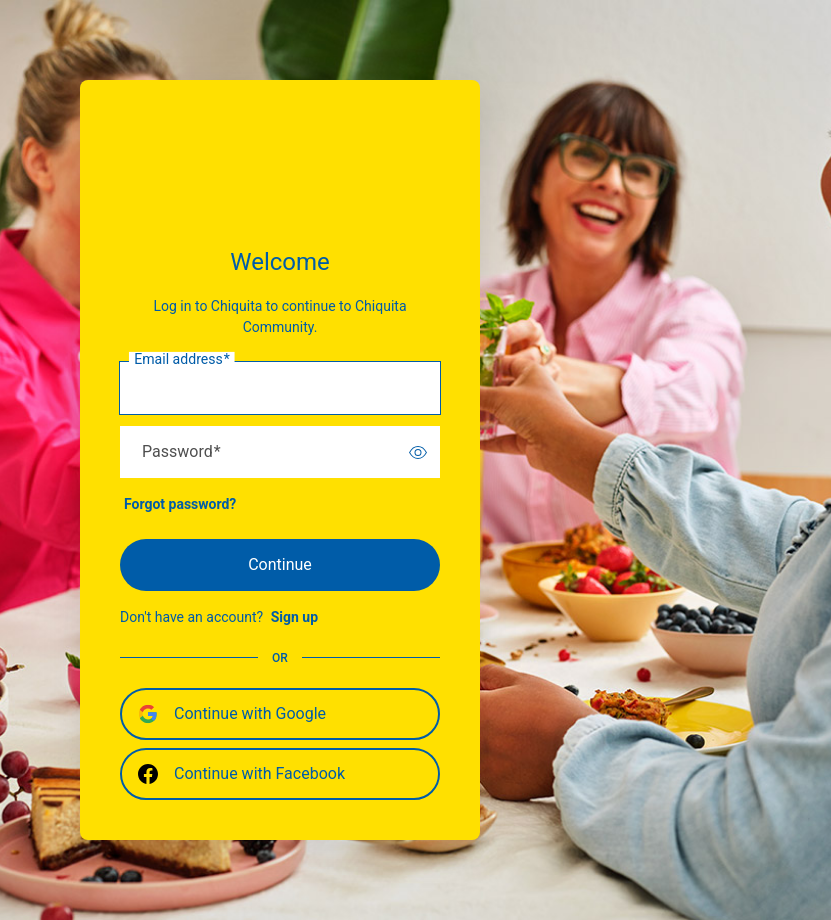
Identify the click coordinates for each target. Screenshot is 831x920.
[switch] (418, 452)
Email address (181, 360)
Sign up (294, 617)
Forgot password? (180, 504)
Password (181, 452)
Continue (280, 564)
